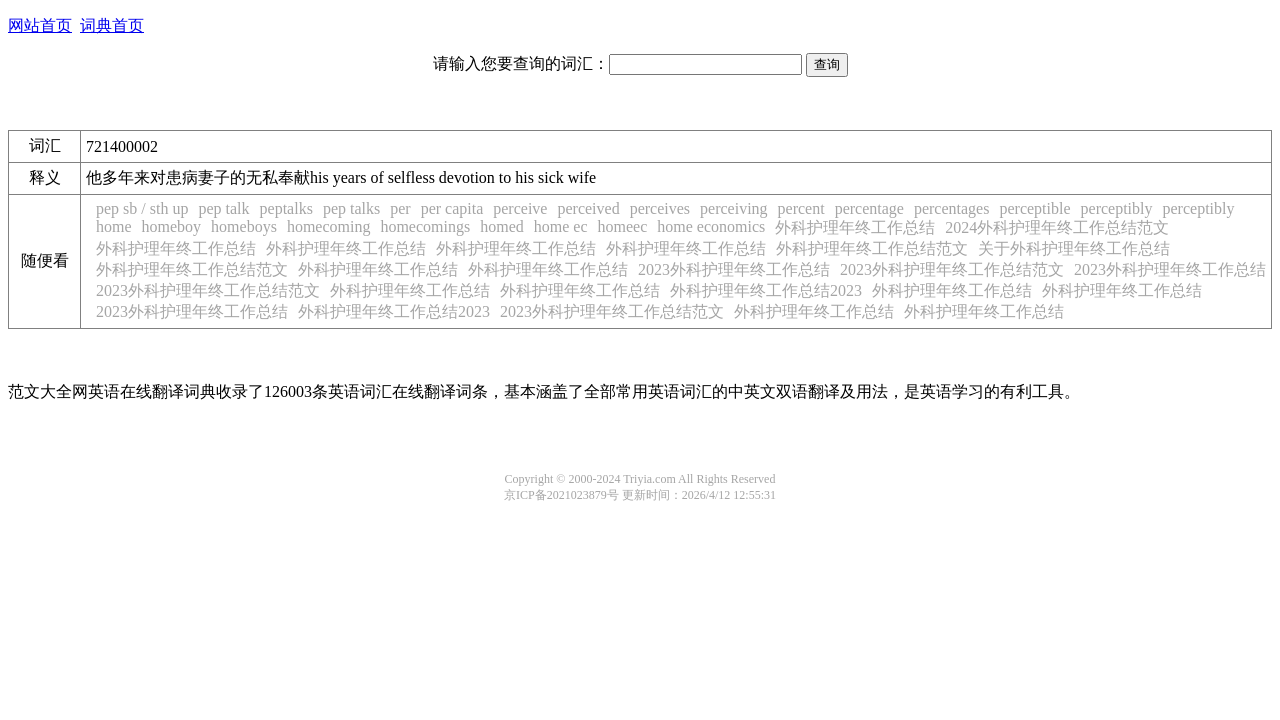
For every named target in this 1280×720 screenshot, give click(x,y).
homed (502, 226)
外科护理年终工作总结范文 (872, 248)
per (400, 208)
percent (801, 208)
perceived (588, 208)
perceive (520, 208)
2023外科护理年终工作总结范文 (952, 269)
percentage (869, 208)
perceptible (1034, 208)
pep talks (351, 208)
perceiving (734, 208)
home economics (711, 226)
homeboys (244, 226)
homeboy (172, 226)
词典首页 (112, 25)
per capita (452, 208)
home (114, 226)
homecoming (329, 226)
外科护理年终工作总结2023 (766, 290)
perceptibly (1117, 208)
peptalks (286, 208)
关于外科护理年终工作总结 (1074, 248)
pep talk (223, 208)
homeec (622, 226)
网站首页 (40, 25)
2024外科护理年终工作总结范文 (1057, 227)
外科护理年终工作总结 (855, 227)
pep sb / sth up (142, 208)
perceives (660, 208)
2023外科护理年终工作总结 (734, 269)
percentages (952, 208)
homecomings (425, 226)
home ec (561, 226)
